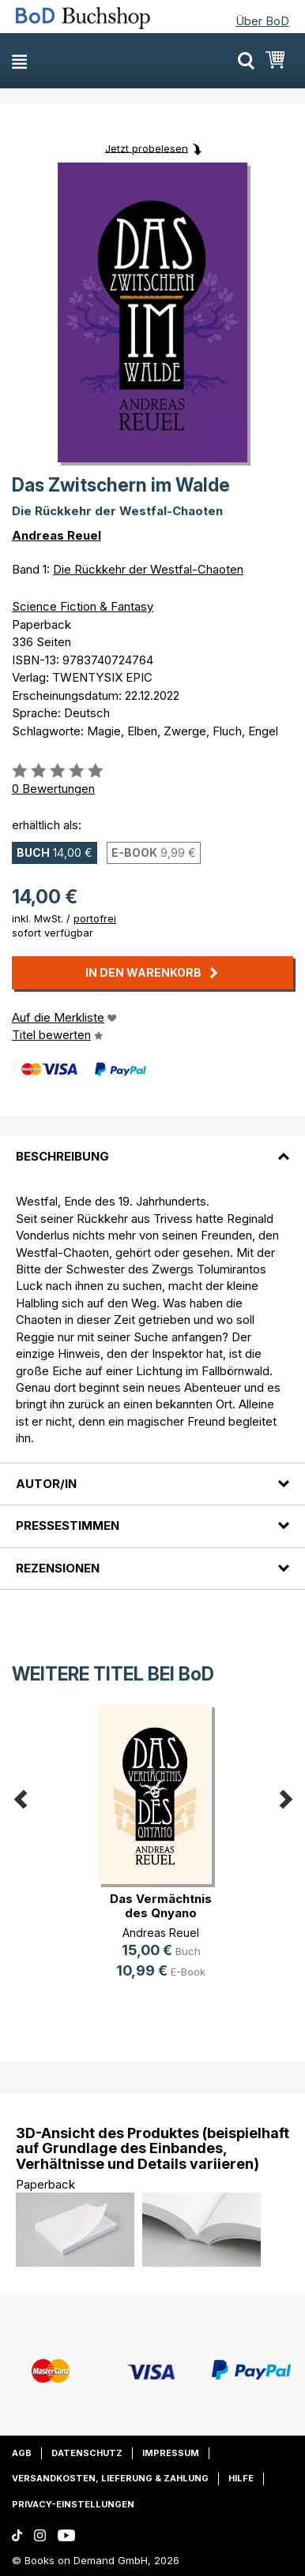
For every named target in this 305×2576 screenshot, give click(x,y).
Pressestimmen (67, 1525)
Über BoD (262, 20)
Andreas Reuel (56, 535)
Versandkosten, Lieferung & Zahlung (110, 2478)
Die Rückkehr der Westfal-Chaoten (148, 569)
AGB (22, 2452)
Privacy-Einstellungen (73, 2504)
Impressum (170, 2452)
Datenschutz (86, 2452)
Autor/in (46, 1483)
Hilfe (241, 2478)
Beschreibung (62, 1156)
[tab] (152, 1147)
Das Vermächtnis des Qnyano (161, 1905)
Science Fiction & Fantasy (82, 606)
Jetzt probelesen (146, 147)
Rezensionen (58, 1568)
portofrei (94, 918)
